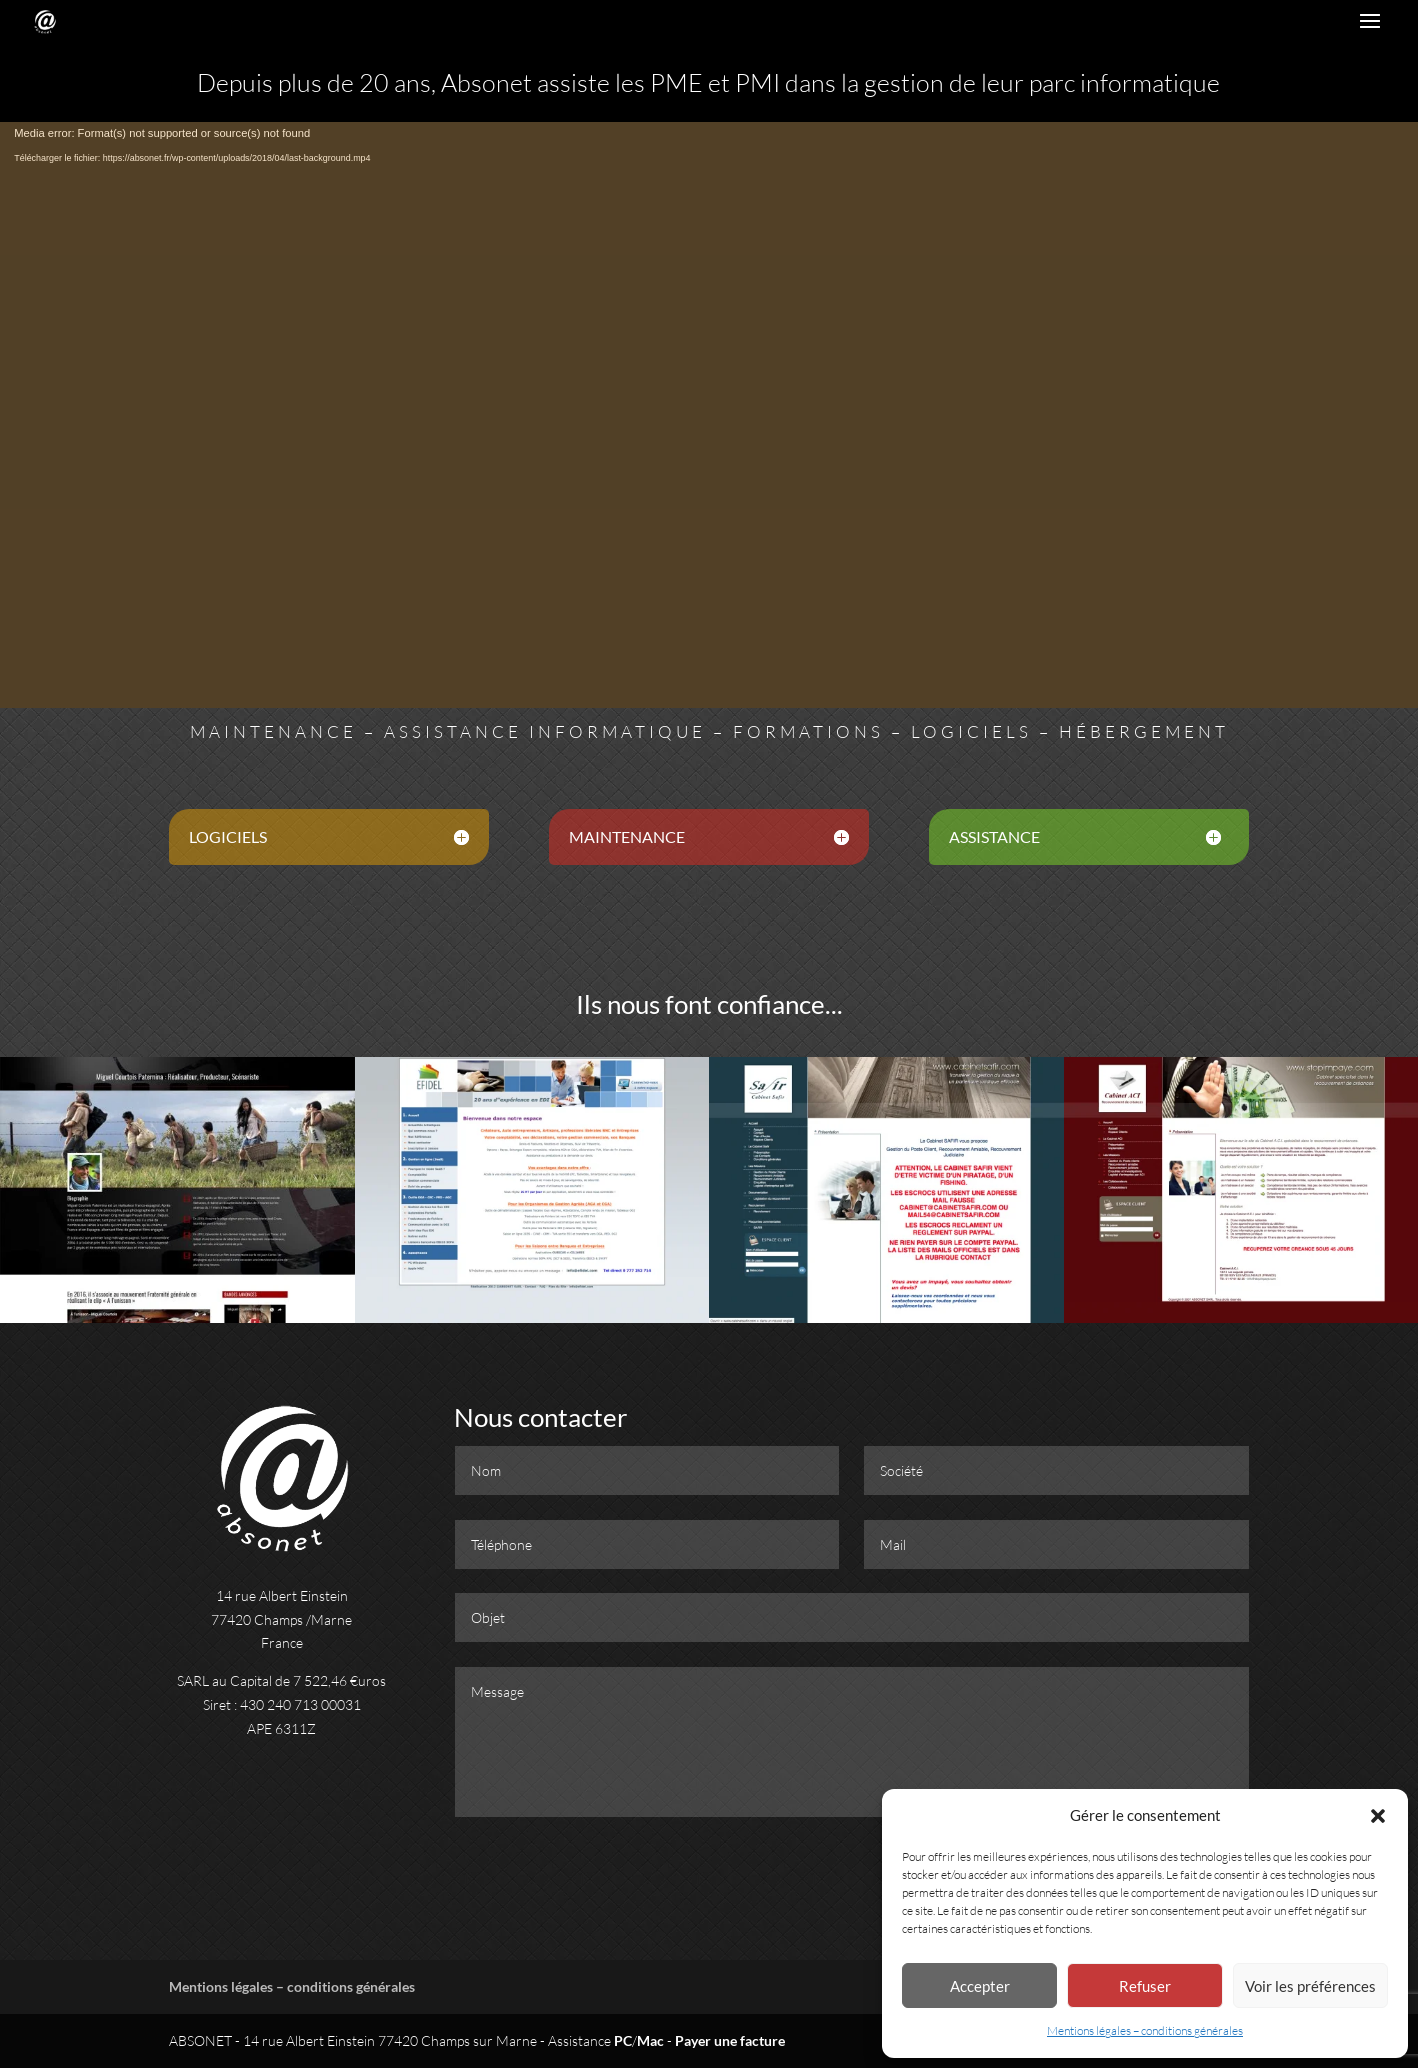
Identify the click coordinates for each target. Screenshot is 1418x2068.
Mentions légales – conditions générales (1145, 2030)
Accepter (980, 1986)
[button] (1378, 1816)
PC (623, 2040)
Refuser (1145, 1986)
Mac (650, 2040)
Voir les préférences (1310, 1986)
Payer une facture (730, 2040)
